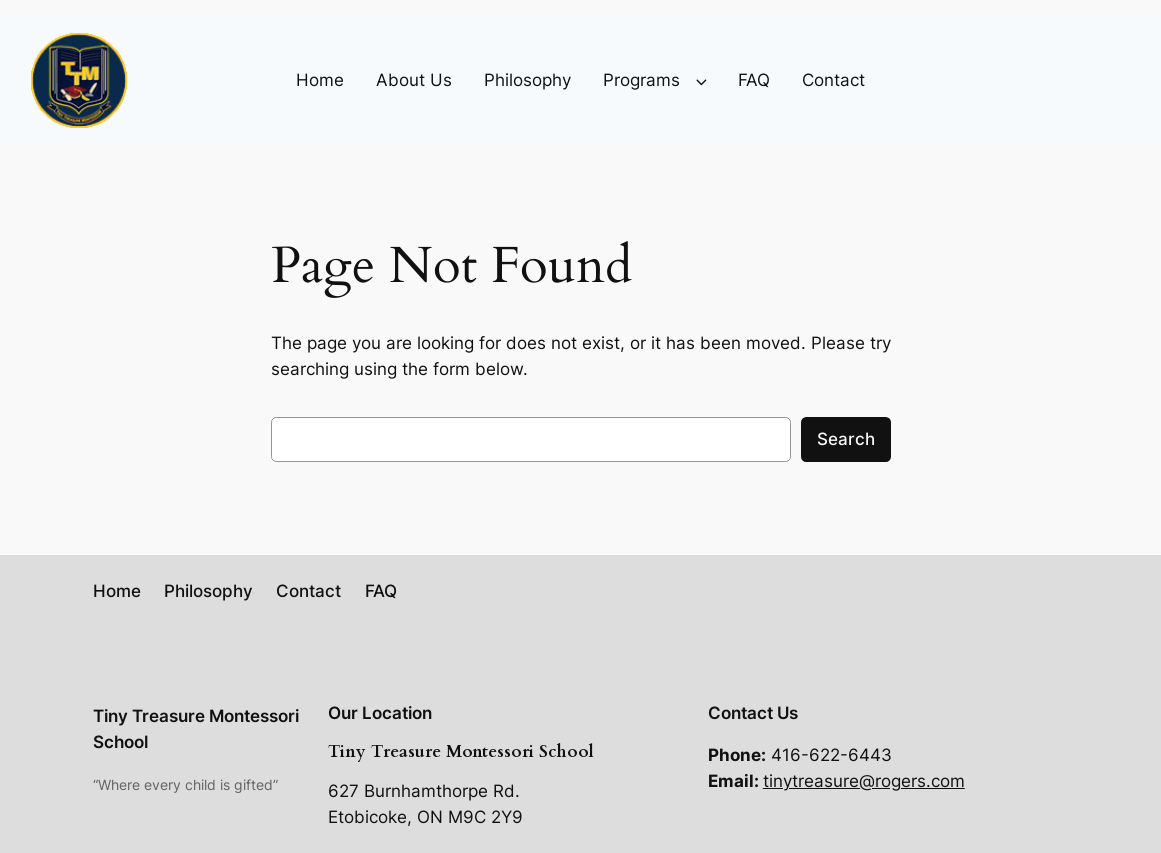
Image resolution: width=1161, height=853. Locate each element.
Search (846, 439)
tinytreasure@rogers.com (864, 781)
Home (320, 80)
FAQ (754, 80)
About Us (414, 80)
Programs (641, 80)
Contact (833, 80)
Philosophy (527, 80)
